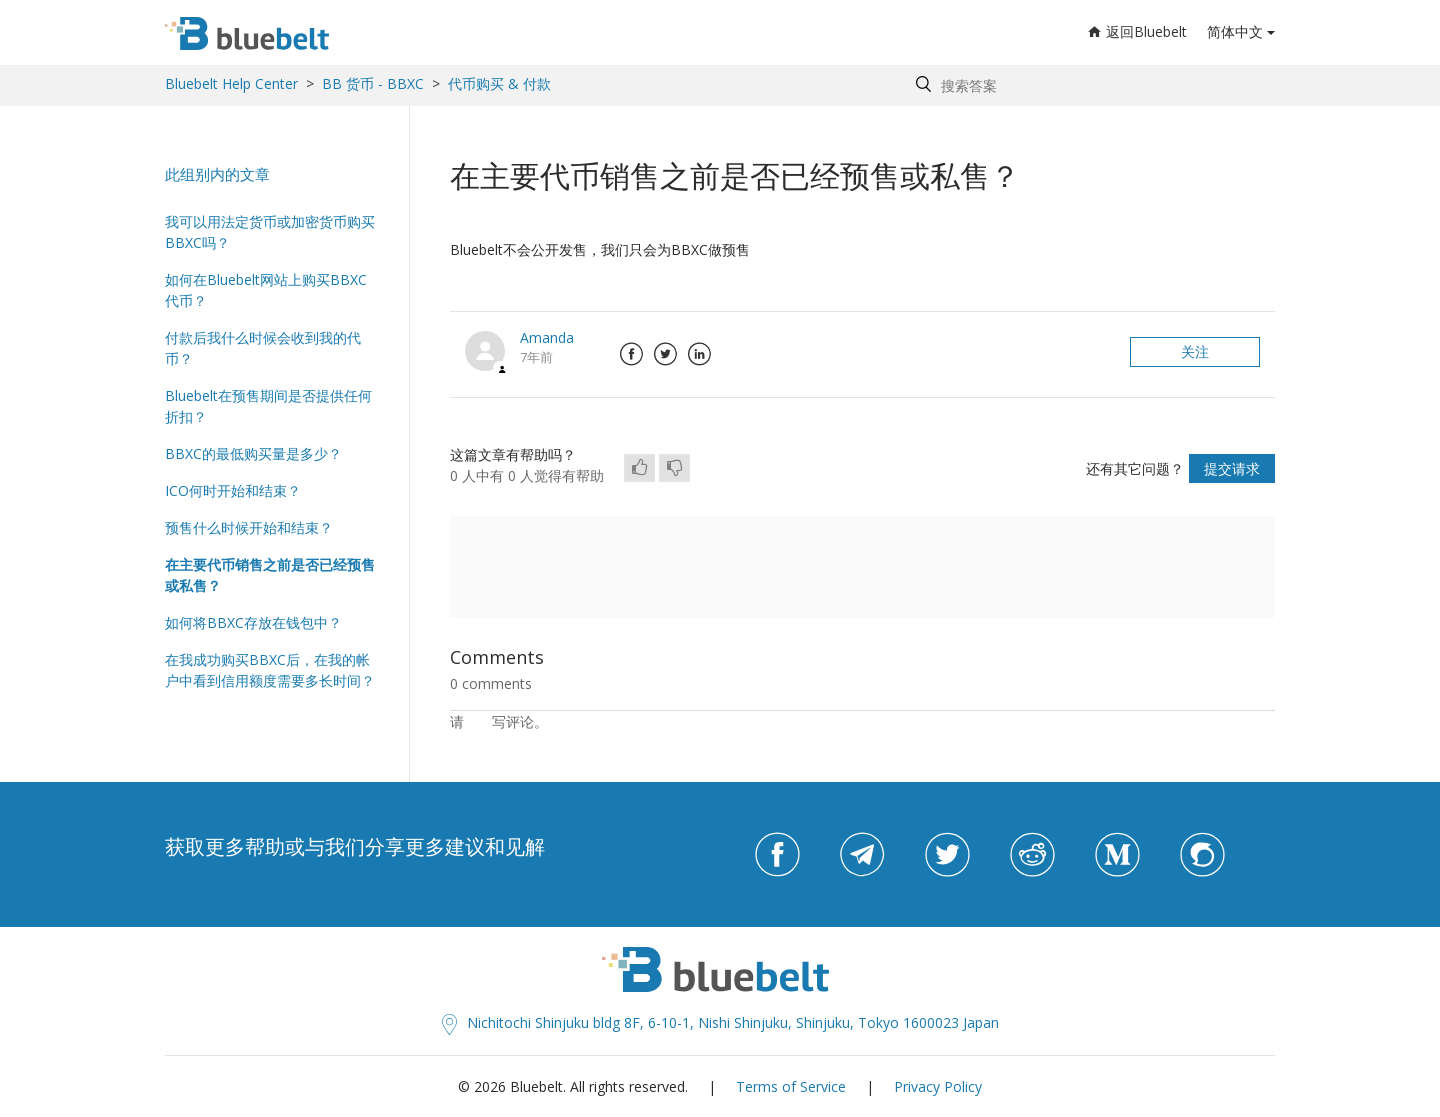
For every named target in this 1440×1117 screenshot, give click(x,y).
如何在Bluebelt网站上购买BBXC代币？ (266, 290)
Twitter (665, 354)
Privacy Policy (938, 1086)
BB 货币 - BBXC (373, 83)
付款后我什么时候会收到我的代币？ (263, 348)
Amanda (547, 337)
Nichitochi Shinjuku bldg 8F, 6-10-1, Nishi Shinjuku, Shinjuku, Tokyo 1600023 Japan (720, 1022)
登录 (478, 721)
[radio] (639, 468)
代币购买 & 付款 (499, 83)
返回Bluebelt (1137, 31)
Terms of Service (791, 1086)
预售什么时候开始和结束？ (249, 527)
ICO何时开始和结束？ (233, 490)
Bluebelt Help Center (231, 83)
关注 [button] (1195, 351)
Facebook (631, 354)
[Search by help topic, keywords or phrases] (1090, 85)
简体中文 (1235, 31)
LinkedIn (699, 354)
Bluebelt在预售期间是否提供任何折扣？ (268, 406)
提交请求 (1232, 468)
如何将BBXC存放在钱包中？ (253, 622)
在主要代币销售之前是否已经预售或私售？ (270, 575)
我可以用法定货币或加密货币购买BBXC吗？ (270, 232)
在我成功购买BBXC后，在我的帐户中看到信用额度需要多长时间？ (270, 670)
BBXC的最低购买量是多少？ (253, 453)
